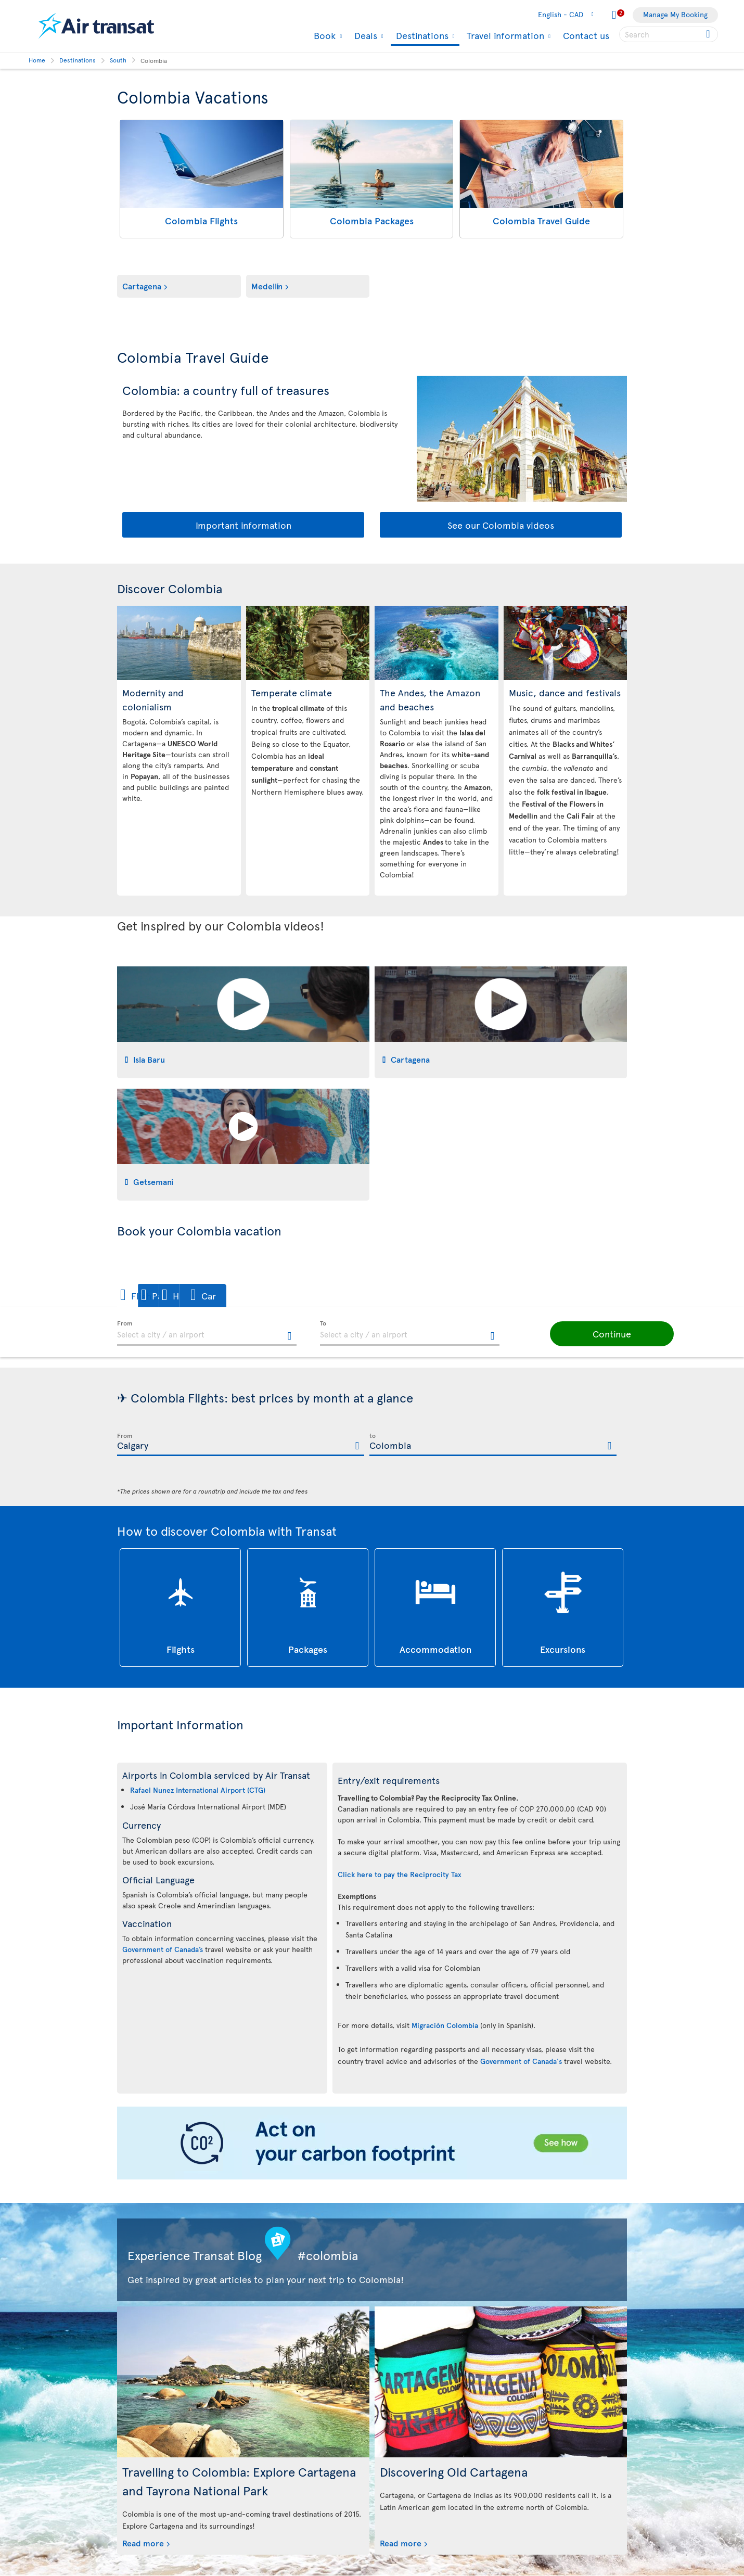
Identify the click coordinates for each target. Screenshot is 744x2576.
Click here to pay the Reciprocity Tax (399, 1874)
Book (323, 35)
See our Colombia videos (500, 524)
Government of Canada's (521, 2061)
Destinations (421, 36)
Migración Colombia (445, 2025)
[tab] (243, 1022)
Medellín (267, 285)
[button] (153, 1295)
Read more (143, 2542)
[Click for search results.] (709, 34)
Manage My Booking (675, 14)
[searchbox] (668, 34)
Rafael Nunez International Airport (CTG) (197, 1790)
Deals (364, 35)
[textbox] (207, 1333)
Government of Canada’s (162, 1949)
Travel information (504, 35)
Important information (243, 524)
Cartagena (141, 285)
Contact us (586, 35)
